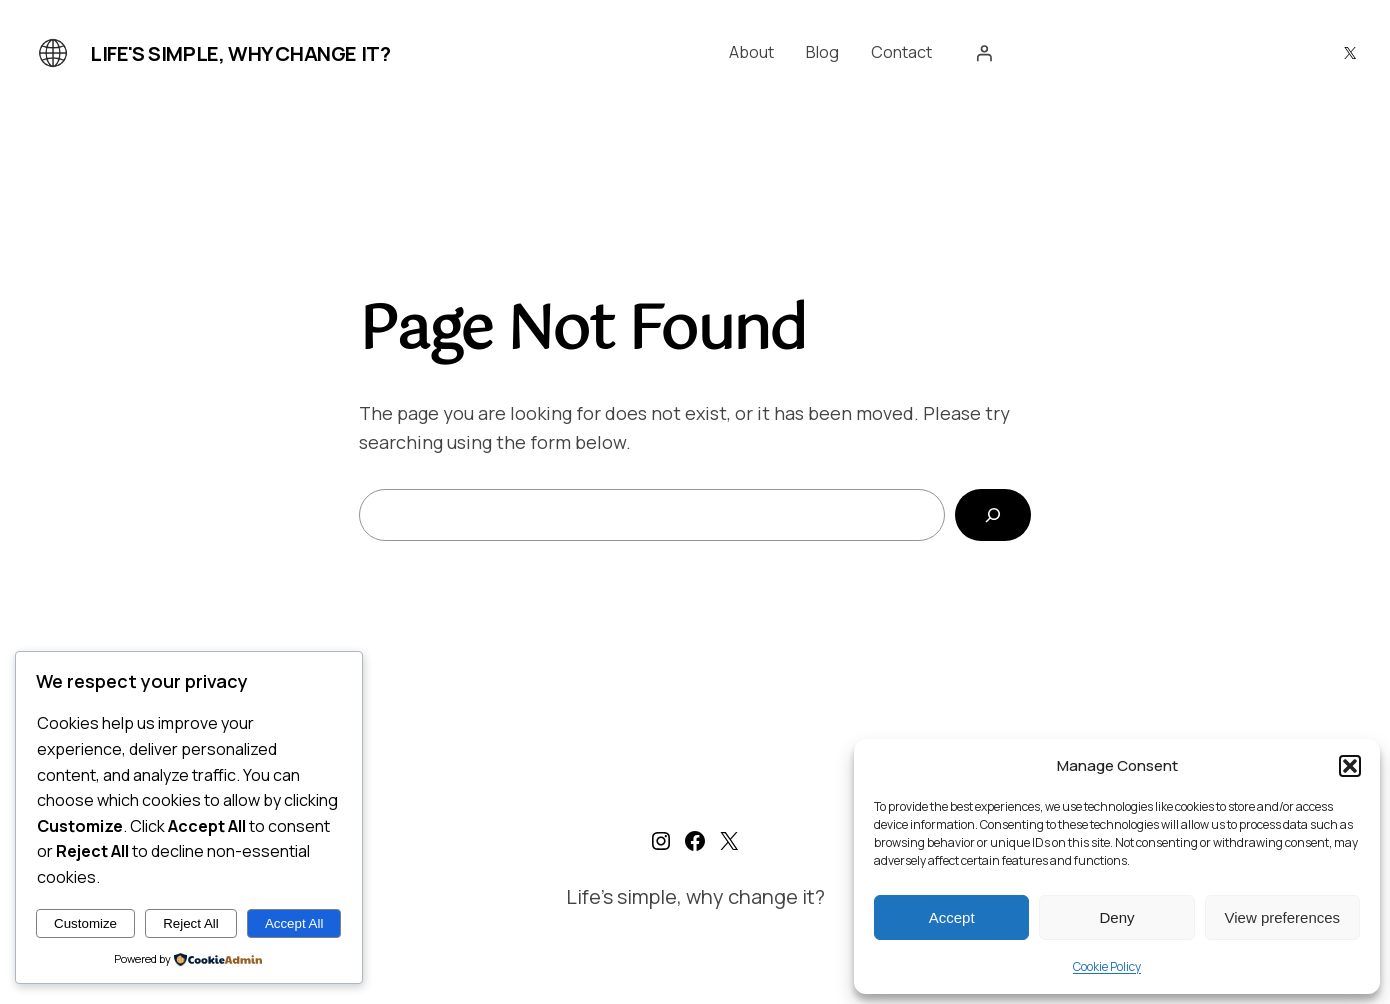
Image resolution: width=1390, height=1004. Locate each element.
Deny (1116, 917)
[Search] (993, 515)
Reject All (191, 923)
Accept (952, 917)
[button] (1350, 766)
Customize (85, 923)
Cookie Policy (1107, 966)
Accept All (294, 923)
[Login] (984, 53)
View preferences (1283, 917)
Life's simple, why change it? (240, 53)
